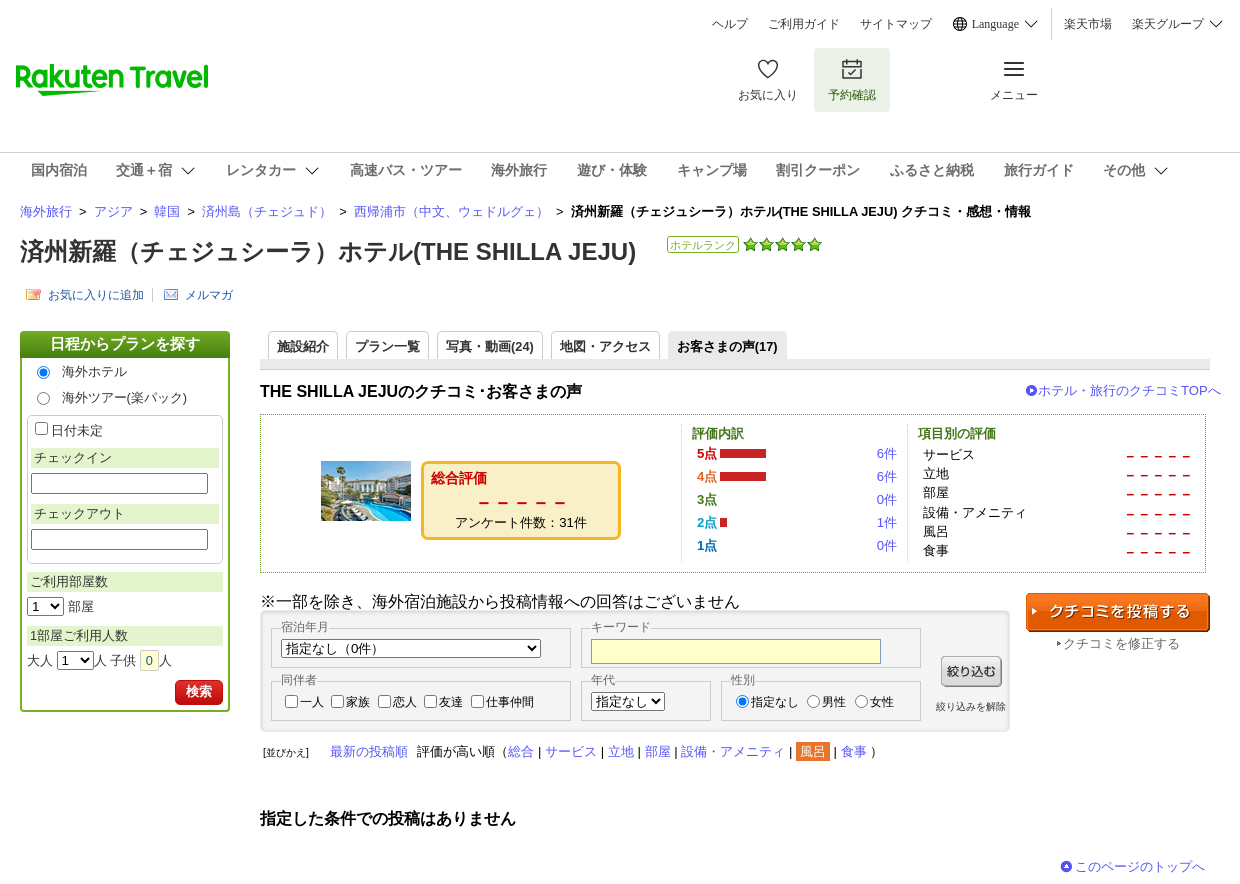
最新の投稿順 (369, 751)
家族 (358, 702)
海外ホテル (94, 371)
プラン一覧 (387, 346)
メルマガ (209, 295)
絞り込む (971, 671)
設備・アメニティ (733, 751)
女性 (882, 702)
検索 (199, 691)
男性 (834, 702)
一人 (312, 702)
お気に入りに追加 (96, 295)
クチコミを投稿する (1118, 612)
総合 (521, 751)
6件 (887, 453)
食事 (854, 751)
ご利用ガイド (804, 24)
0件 (887, 499)
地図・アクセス (605, 346)
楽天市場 (1088, 24)
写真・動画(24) (490, 346)
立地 (621, 751)
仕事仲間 (510, 702)
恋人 (405, 702)
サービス (571, 751)
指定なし (775, 702)
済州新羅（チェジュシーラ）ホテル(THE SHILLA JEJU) (328, 251)
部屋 (658, 751)
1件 (887, 522)
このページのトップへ (1140, 866)
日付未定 (77, 430)
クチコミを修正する (1121, 643)
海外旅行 (46, 211)
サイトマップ (896, 24)
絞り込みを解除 (971, 706)
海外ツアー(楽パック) (125, 397)
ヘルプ (730, 24)
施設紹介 (303, 346)
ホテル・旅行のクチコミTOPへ (1129, 390)
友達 (451, 702)
